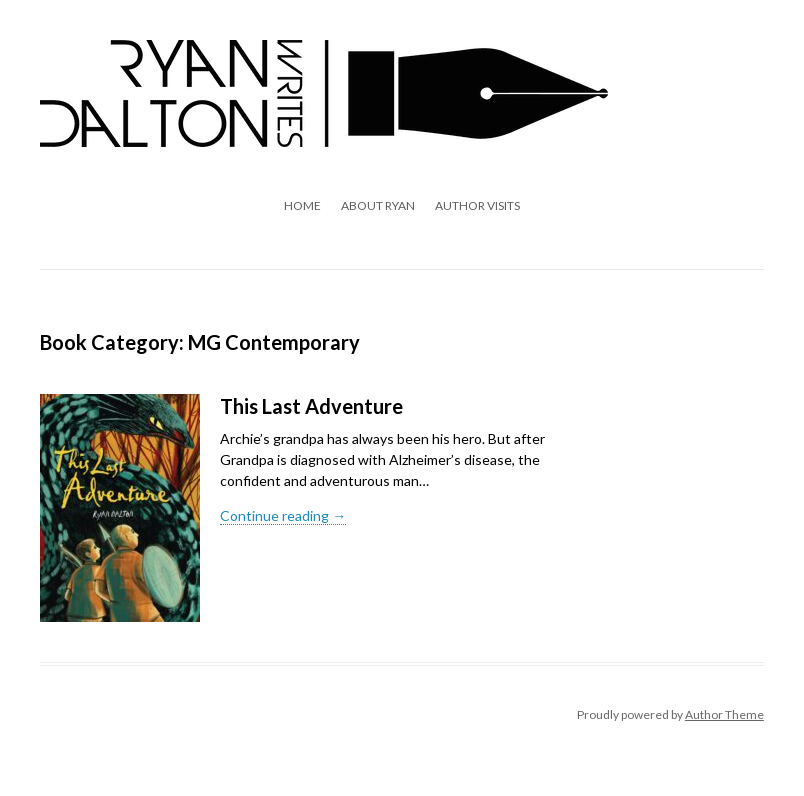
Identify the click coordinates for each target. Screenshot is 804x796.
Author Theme (724, 714)
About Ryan (378, 205)
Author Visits (477, 205)
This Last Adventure (311, 406)
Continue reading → (283, 515)
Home (302, 205)
